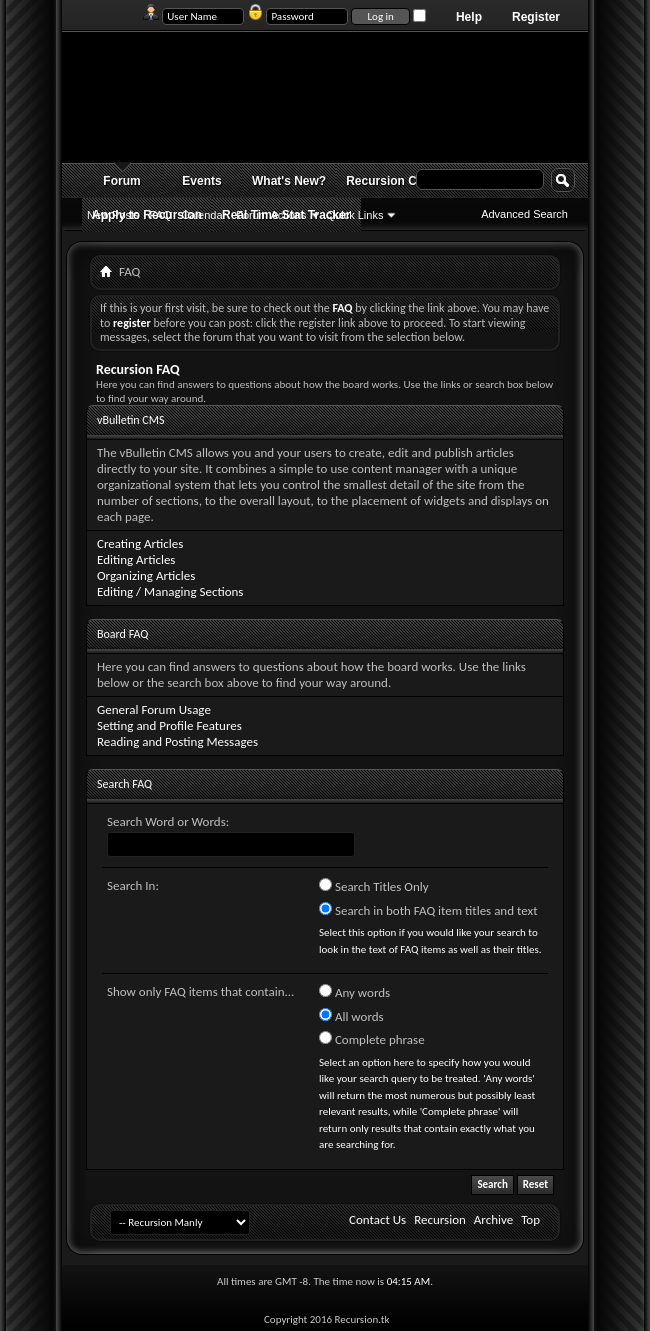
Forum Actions (271, 215)
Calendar (204, 215)
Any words (354, 992)
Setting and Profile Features (169, 725)
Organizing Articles (146, 575)
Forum (121, 181)
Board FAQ (122, 634)
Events (201, 181)
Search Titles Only (374, 886)
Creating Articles (140, 543)
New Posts (113, 215)
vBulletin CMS (131, 420)
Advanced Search (524, 214)
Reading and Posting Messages (177, 741)
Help (469, 17)
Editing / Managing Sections (170, 591)
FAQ (161, 215)
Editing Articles (136, 559)
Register (536, 17)
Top (530, 1219)
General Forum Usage (154, 709)
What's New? (289, 181)
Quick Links (355, 215)
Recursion (440, 1219)
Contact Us (377, 1219)
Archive (493, 1219)
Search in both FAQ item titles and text (428, 910)
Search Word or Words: (168, 821)
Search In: (133, 885)
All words (351, 1016)
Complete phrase (372, 1039)
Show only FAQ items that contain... (200, 991)
